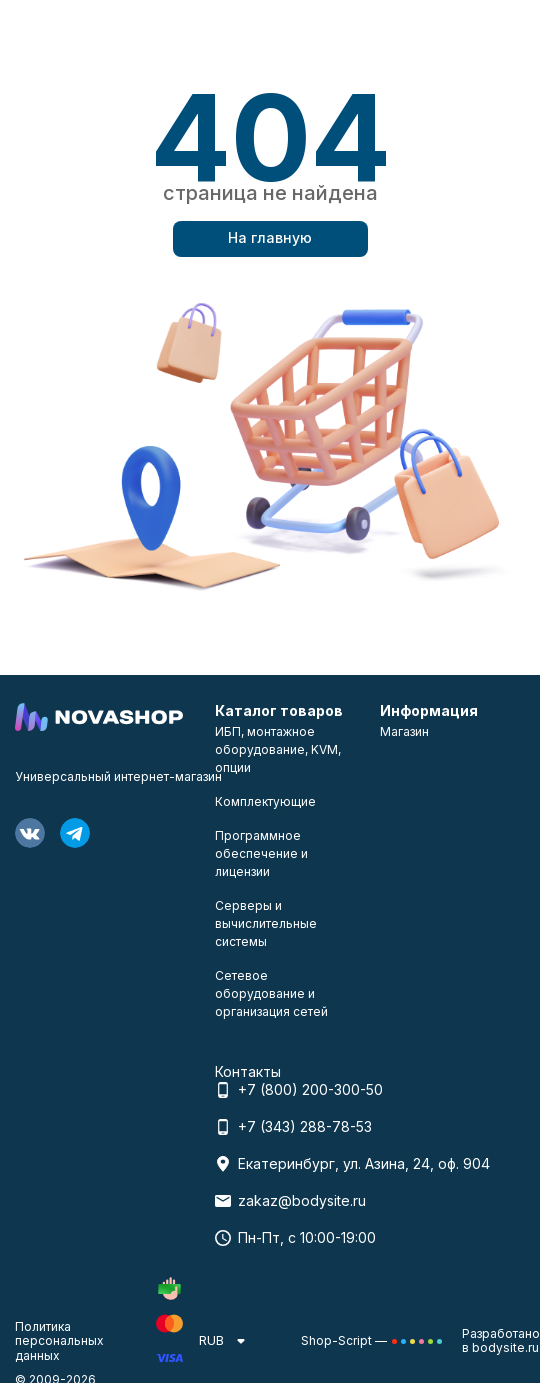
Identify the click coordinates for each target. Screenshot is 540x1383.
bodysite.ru (505, 1347)
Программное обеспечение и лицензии (261, 853)
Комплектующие (265, 801)
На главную (270, 237)
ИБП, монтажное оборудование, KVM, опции (278, 749)
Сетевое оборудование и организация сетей (271, 993)
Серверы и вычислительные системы (266, 923)
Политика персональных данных (59, 1341)
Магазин (404, 731)
